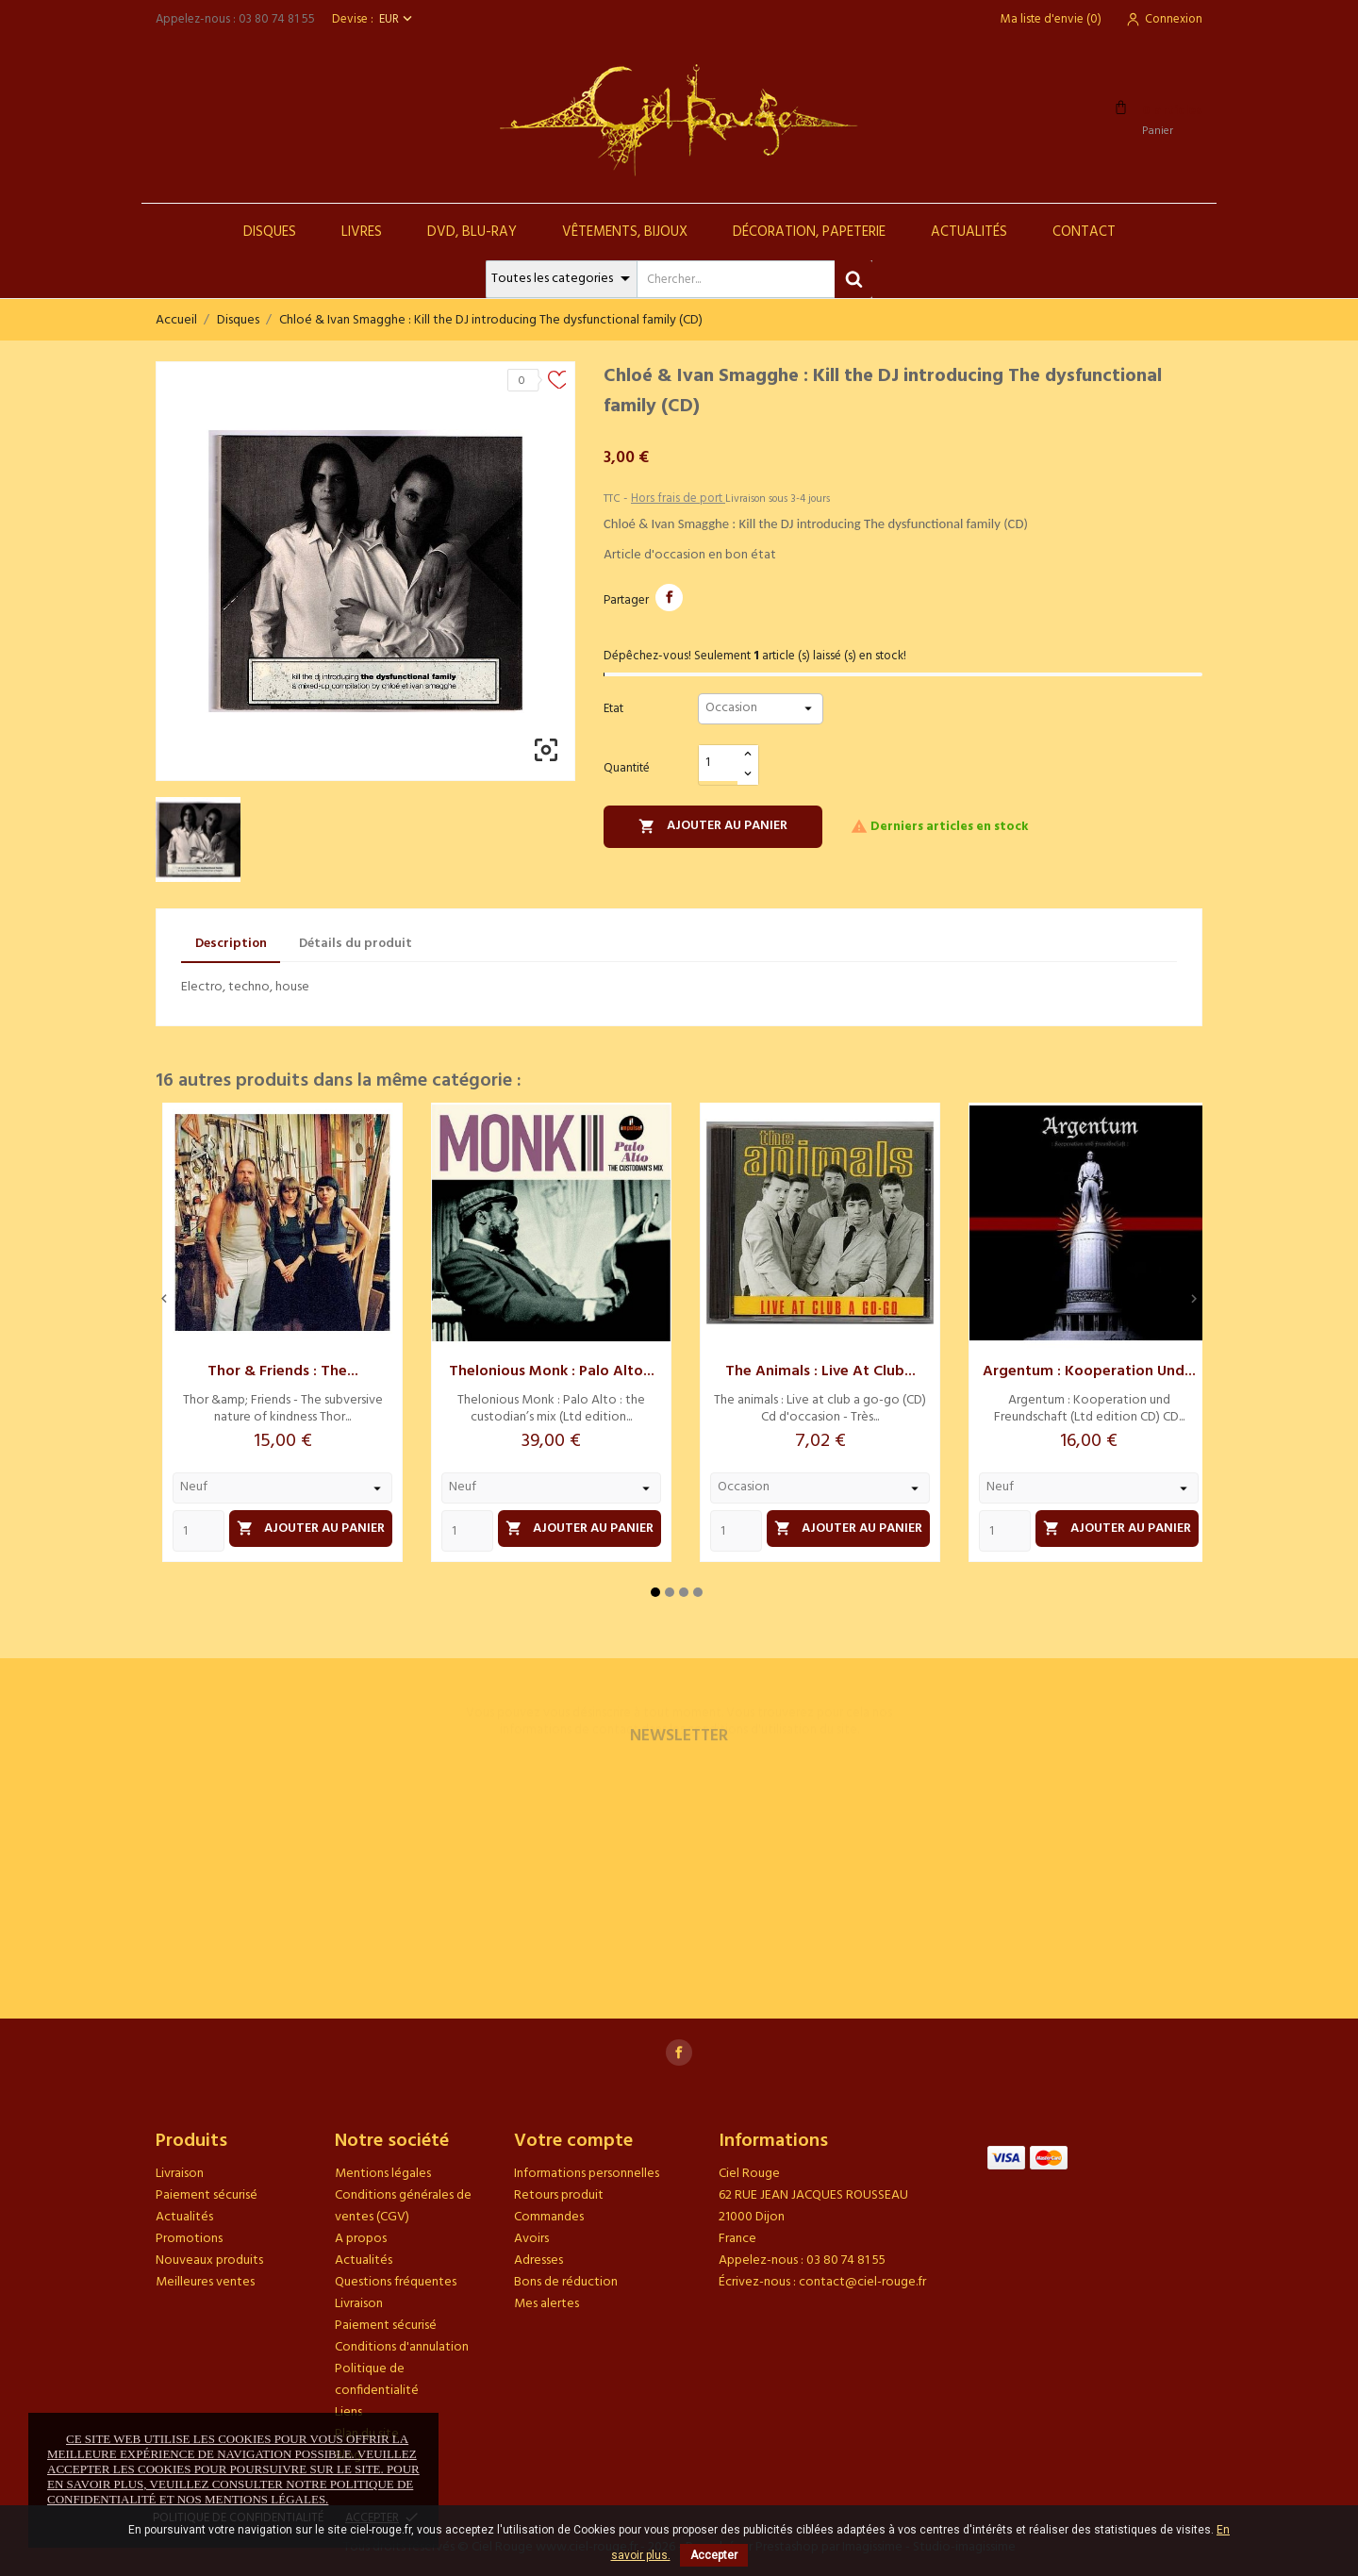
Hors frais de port (678, 498)
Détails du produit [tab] (355, 944)
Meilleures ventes (205, 2282)
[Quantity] (198, 1531)
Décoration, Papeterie (809, 232)
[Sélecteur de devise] (397, 19)
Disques (269, 232)
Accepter (713, 2555)
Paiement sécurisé (206, 2195)
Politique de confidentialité (377, 2379)
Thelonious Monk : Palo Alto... (551, 1371)
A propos (361, 2239)
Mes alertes (546, 2304)
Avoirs (531, 2239)
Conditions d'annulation (402, 2347)
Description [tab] (231, 944)
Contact (1084, 232)
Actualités (969, 232)
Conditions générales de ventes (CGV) (403, 2206)
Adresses (538, 2260)
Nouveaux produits (209, 2260)
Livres (361, 232)
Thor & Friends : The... (282, 1371)
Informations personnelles (586, 2174)
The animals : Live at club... (820, 1371)
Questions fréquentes (395, 2282)
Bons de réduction (566, 2282)
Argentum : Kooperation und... (1089, 1371)
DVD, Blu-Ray (472, 232)
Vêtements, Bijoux (624, 232)
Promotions (189, 2239)
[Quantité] (718, 763)
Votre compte (573, 2141)
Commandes (549, 2217)
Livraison (180, 2174)
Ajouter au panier (712, 826)
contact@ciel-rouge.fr (862, 2282)
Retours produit (559, 2195)
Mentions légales (383, 2174)
